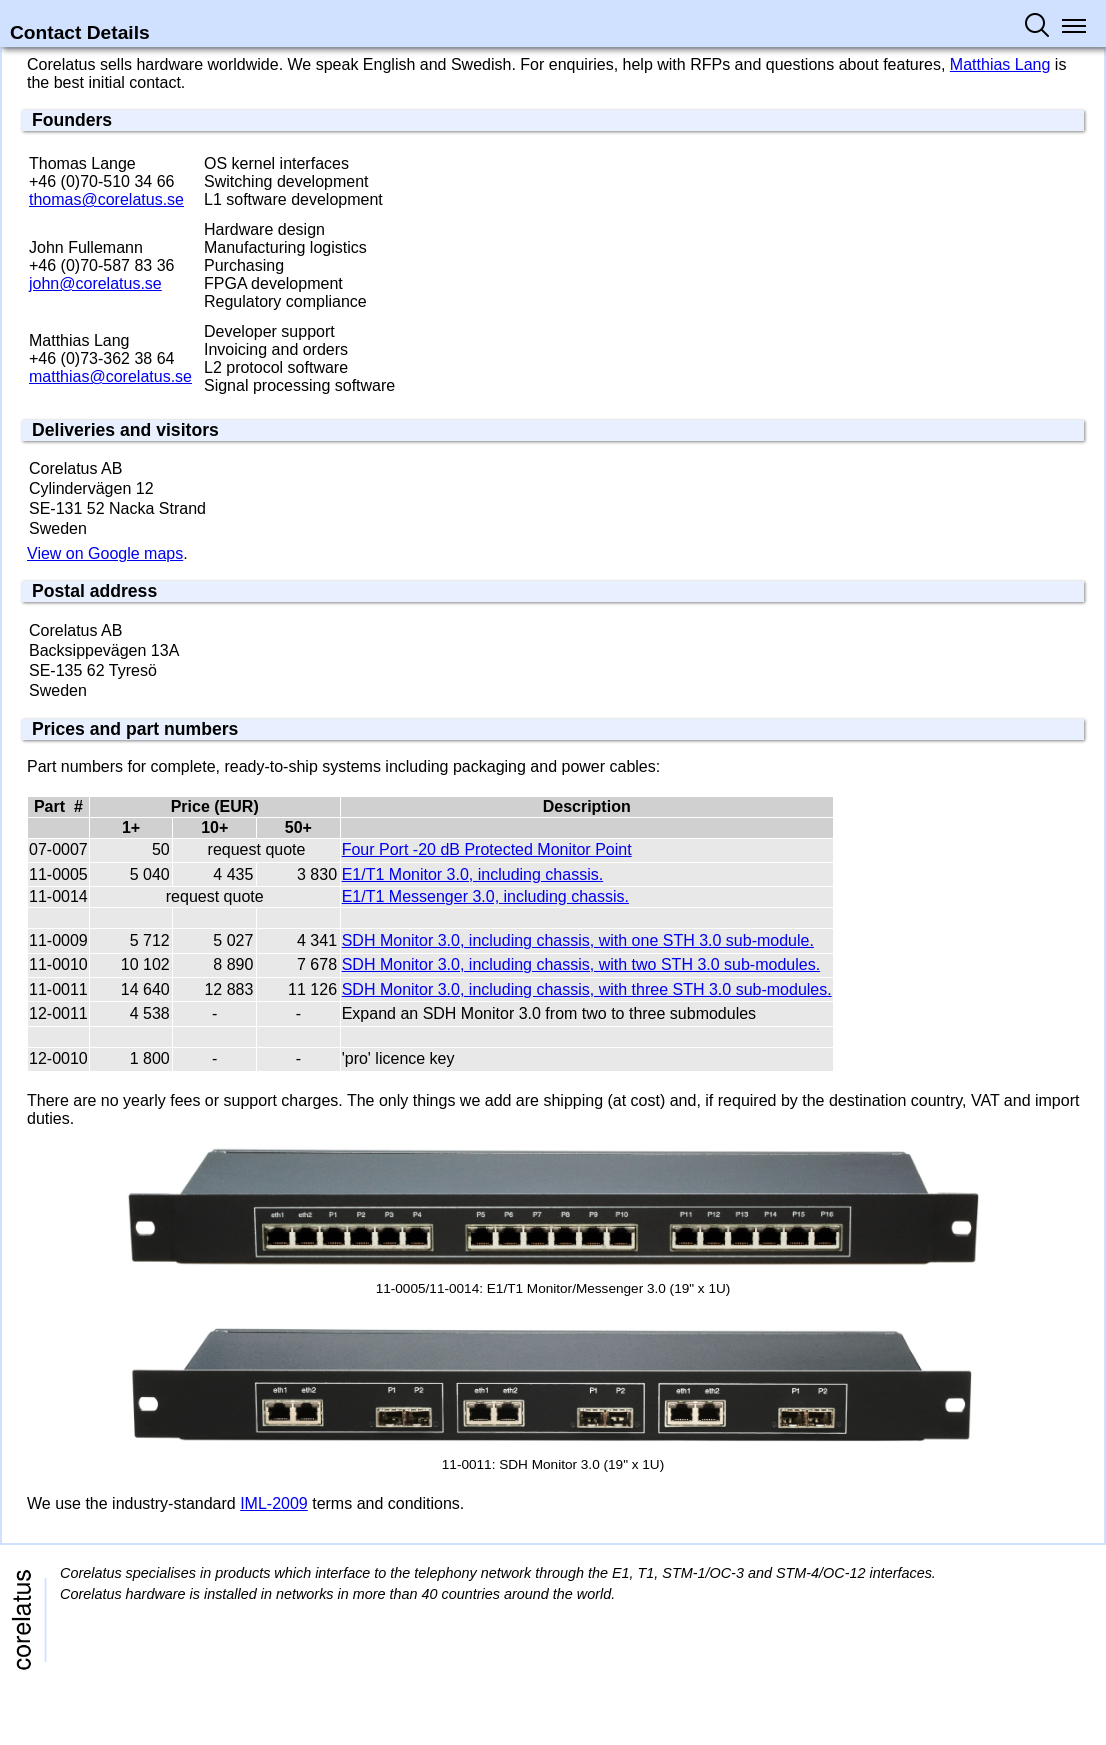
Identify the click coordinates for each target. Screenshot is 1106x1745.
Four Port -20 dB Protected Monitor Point (487, 849)
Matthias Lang (1000, 64)
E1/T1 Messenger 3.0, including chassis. (485, 896)
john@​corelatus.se (95, 283)
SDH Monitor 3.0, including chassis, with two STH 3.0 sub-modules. (581, 964)
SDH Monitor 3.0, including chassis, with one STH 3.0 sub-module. (578, 940)
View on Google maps (105, 553)
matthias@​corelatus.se (110, 376)
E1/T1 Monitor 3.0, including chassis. (472, 874)
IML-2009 (274, 1503)
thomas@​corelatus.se (106, 199)
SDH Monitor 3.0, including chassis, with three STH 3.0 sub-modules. (587, 989)
